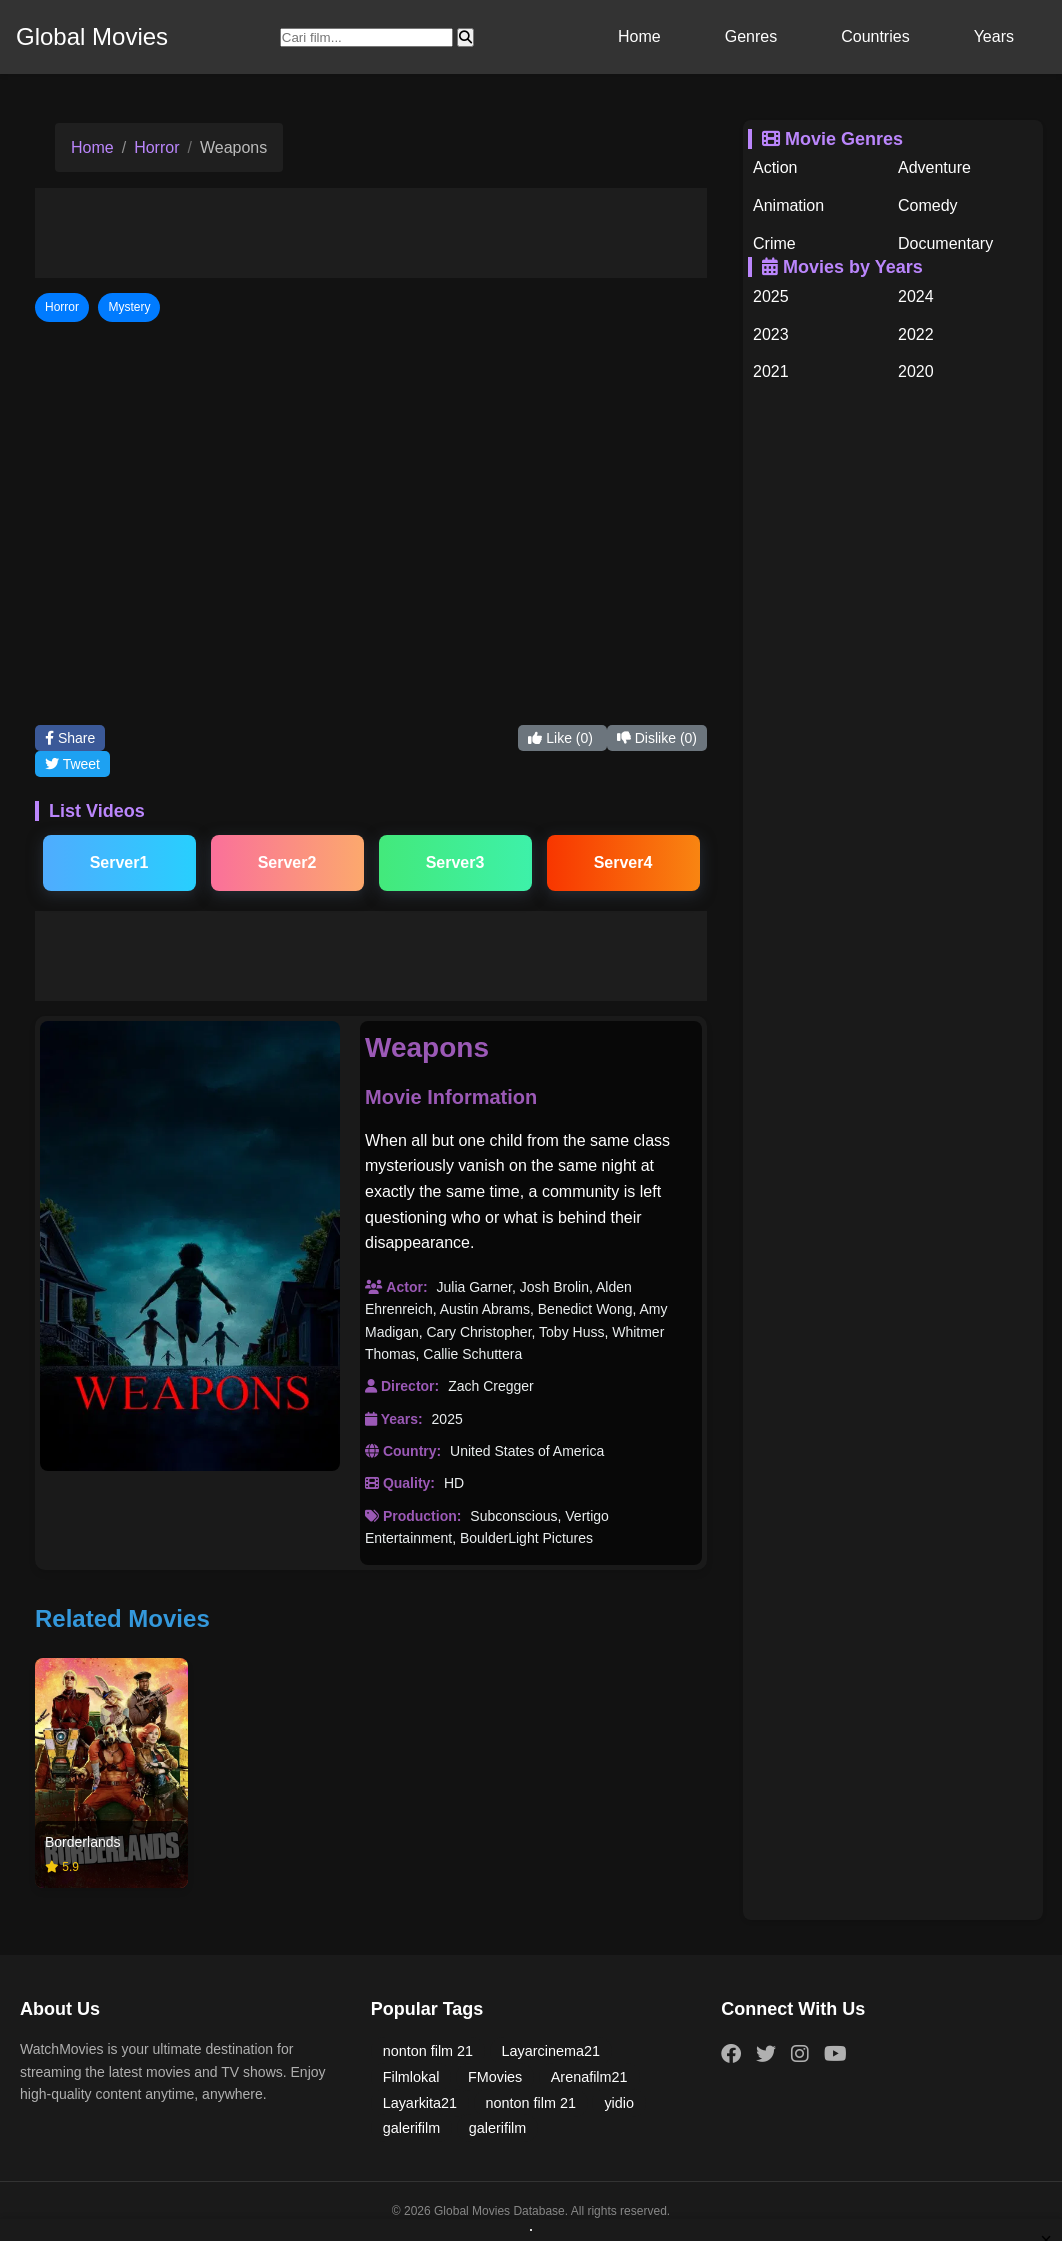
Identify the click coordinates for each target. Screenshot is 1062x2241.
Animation (788, 205)
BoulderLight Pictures (526, 1538)
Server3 (455, 862)
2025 (447, 1419)
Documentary (945, 243)
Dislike (657, 738)
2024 (916, 296)
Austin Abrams (485, 1309)
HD (454, 1483)
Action (775, 167)
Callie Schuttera (472, 1354)
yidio (619, 2103)
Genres (751, 36)
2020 (916, 371)
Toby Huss (571, 1332)
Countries (875, 36)
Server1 (119, 862)
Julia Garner (473, 1287)
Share (70, 738)
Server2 (287, 862)
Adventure (934, 167)
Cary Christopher (478, 1332)
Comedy (928, 205)
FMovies (495, 2077)
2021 (771, 371)
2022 (916, 334)
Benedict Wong (585, 1309)
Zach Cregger (491, 1386)
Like (562, 738)
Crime (774, 243)
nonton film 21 (428, 2051)
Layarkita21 (420, 2103)
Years (994, 36)
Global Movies (92, 36)
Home (639, 36)
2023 (771, 334)
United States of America (527, 1451)
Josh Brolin (554, 1287)
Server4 (623, 862)
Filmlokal (411, 2077)
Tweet (72, 764)
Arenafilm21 (589, 2077)
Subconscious (513, 1516)
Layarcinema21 (551, 2051)
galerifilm (412, 2128)
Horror (156, 147)
